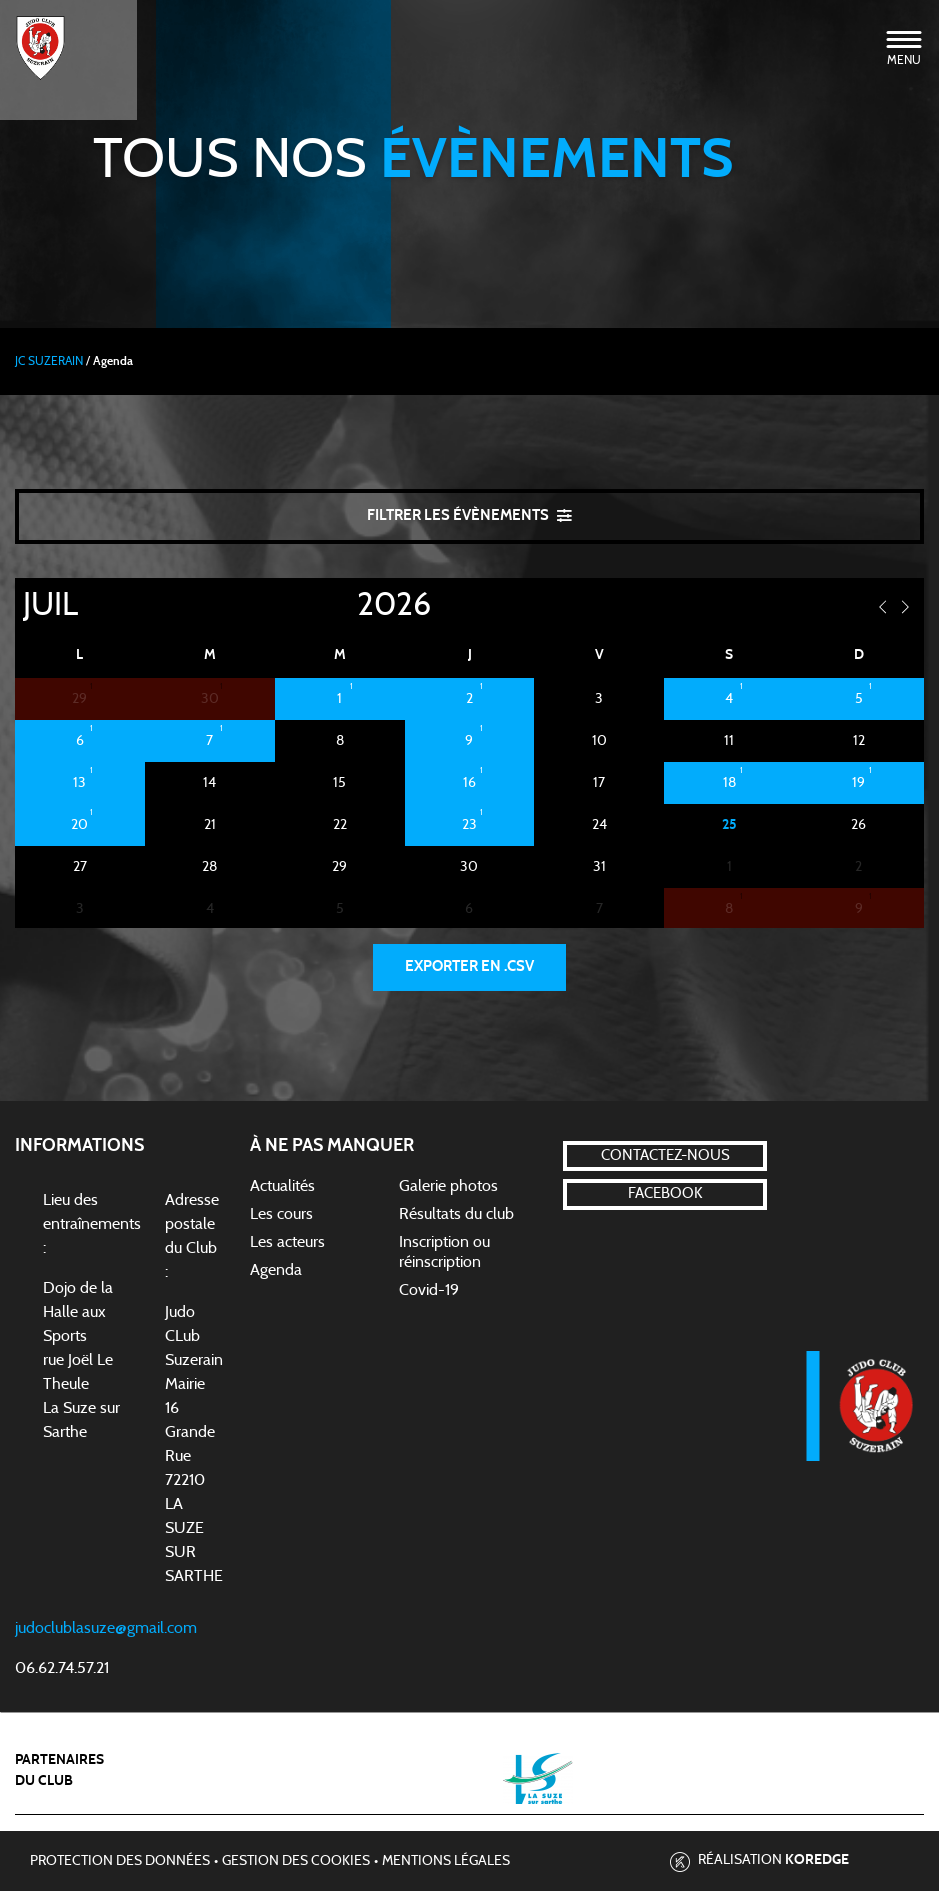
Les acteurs (287, 1244)
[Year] (341, 606)
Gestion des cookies (296, 1864)
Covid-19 (429, 1292)
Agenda (276, 1272)
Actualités (282, 1188)
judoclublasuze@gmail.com (106, 1630)
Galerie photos (448, 1188)
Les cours (281, 1216)
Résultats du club (456, 1216)
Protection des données (120, 1864)
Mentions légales (446, 1864)
